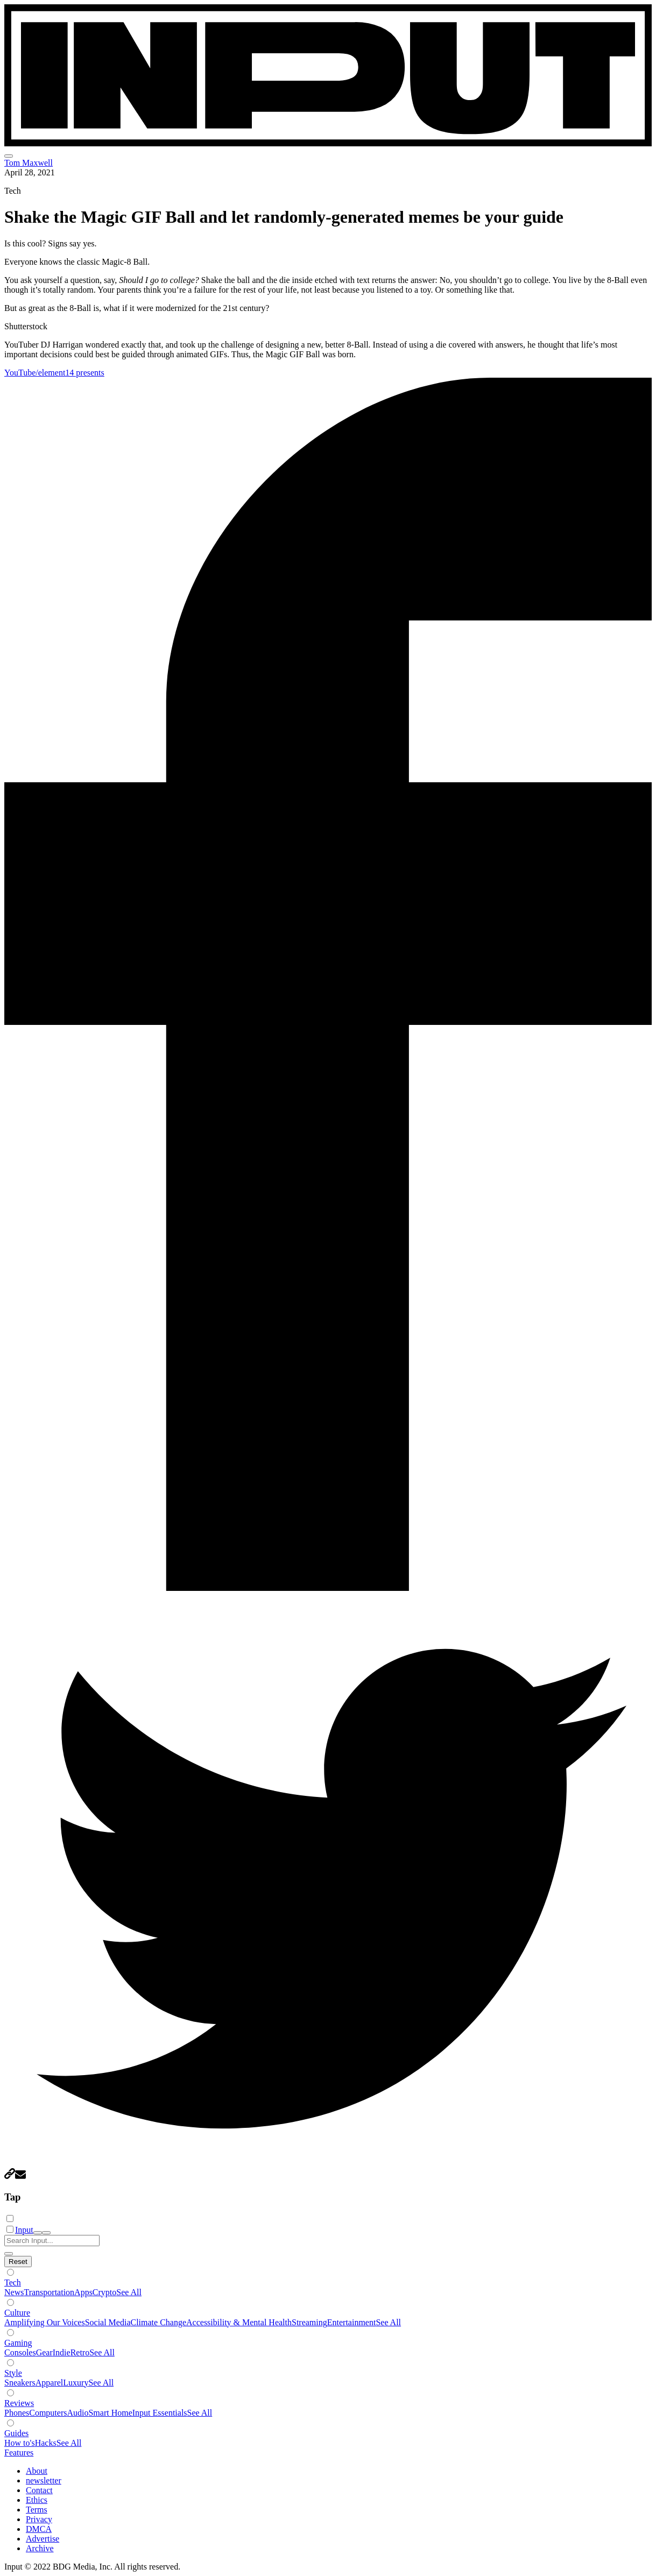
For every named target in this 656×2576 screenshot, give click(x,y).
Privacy (39, 2519)
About (36, 2470)
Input (24, 2229)
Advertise (42, 2538)
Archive (40, 2548)
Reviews (19, 2403)
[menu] (8, 156)
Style (13, 2372)
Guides (16, 2433)
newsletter (43, 2480)
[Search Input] (52, 2240)
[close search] (8, 2253)
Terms (36, 2509)
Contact (39, 2490)
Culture (17, 2312)
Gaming (18, 2342)
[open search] (37, 2232)
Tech (12, 2282)
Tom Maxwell (28, 162)
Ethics (36, 2499)
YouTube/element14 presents (54, 372)
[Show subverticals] (10, 2272)
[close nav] (46, 2232)
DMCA (39, 2528)
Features (18, 2452)
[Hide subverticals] (18, 2261)
